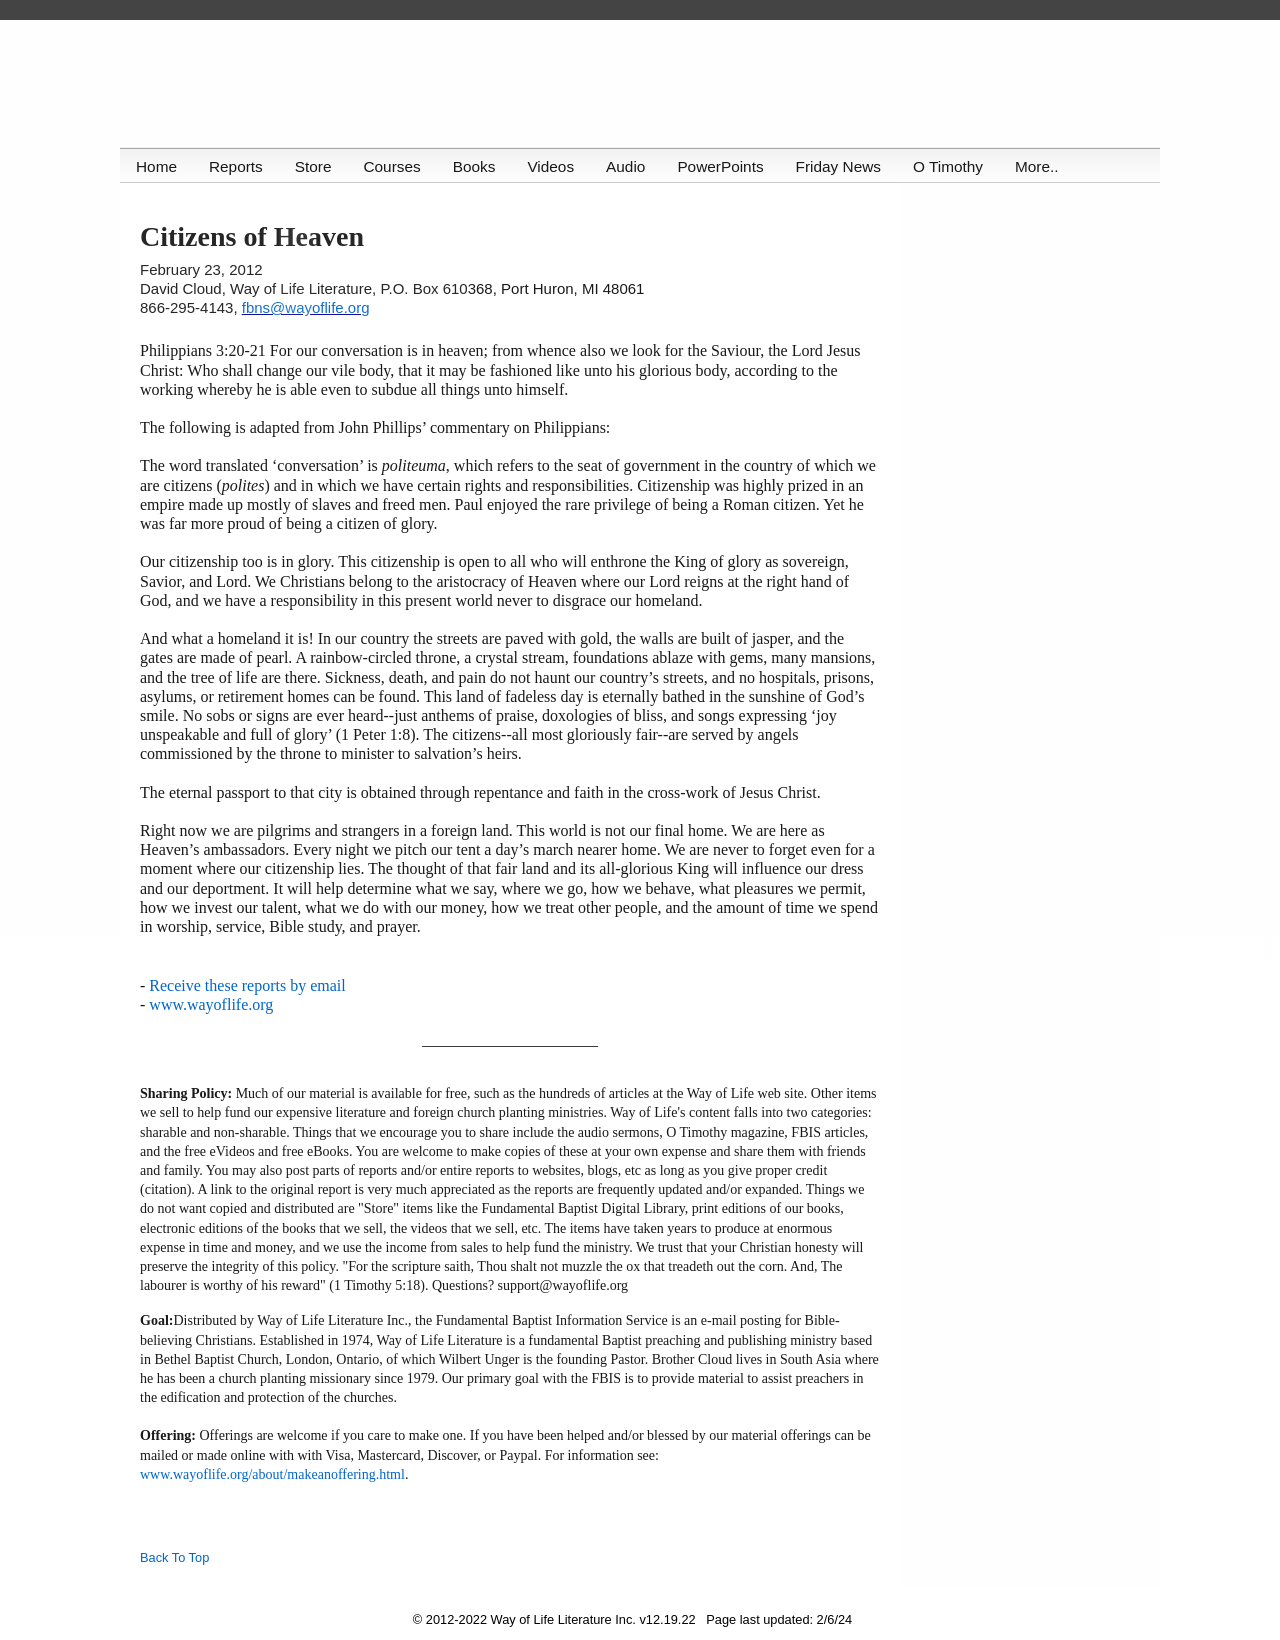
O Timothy (957, 166)
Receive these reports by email (247, 985)
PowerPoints (727, 166)
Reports (237, 166)
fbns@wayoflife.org (306, 307)
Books (478, 166)
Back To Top (174, 1557)
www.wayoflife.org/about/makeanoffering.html (272, 1474)
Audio (631, 166)
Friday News (846, 166)
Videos (555, 166)
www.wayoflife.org (211, 1004)
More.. (1047, 166)
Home (156, 166)
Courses (394, 166)
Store (315, 166)
